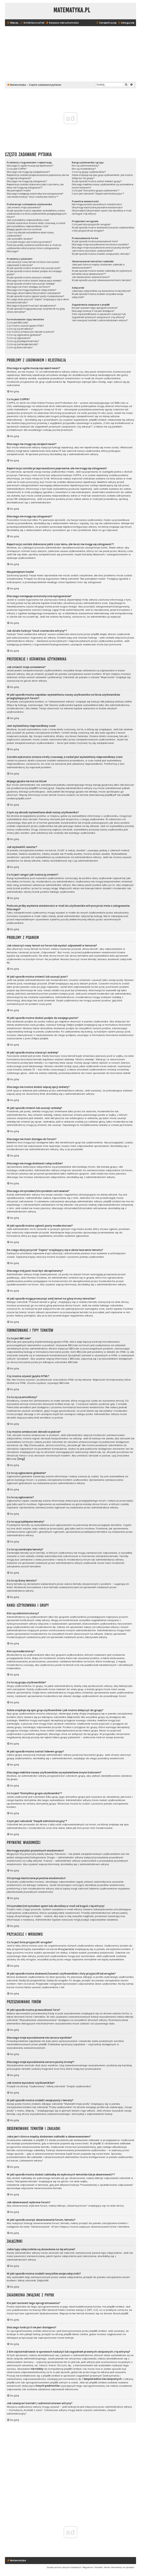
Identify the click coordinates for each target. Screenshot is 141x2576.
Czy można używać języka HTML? (25, 325)
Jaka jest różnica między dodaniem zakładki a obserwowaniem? (98, 266)
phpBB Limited (115, 2306)
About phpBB (120, 2313)
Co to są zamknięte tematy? (22, 344)
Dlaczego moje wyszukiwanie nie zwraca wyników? (100, 244)
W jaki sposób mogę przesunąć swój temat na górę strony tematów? (36, 310)
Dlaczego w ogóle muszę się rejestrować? (30, 165)
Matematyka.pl (71, 10)
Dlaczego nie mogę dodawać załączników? (31, 290)
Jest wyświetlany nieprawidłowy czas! (28, 220)
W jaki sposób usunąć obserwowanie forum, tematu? (101, 280)
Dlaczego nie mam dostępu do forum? (28, 286)
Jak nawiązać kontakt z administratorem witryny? (100, 320)
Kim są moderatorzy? (84, 168)
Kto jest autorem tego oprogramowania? (95, 307)
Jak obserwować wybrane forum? (91, 277)
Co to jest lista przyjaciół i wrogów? (91, 224)
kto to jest (69, 2362)
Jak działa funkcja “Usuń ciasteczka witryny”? (32, 196)
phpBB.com (23, 798)
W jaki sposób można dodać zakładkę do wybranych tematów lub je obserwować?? (102, 272)
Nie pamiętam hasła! (19, 190)
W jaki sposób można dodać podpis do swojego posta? (34, 273)
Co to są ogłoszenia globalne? (24, 335)
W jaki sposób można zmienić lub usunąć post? (34, 268)
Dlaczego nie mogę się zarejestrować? (28, 172)
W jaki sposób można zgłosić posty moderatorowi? (35, 296)
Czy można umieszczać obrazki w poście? (30, 331)
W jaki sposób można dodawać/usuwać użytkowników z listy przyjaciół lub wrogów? (103, 229)
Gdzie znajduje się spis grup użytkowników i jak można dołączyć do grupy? (102, 177)
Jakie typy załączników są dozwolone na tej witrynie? (101, 291)
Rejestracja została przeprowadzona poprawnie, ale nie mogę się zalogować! (38, 177)
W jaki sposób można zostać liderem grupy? (97, 181)
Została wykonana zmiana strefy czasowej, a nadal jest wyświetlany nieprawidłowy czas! (36, 225)
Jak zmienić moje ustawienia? (24, 207)
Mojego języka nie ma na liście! (24, 229)
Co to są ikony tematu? (20, 347)
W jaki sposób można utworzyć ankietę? (29, 277)
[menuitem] (32, 22)
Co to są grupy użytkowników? (89, 172)
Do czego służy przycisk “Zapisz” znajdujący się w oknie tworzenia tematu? (38, 301)
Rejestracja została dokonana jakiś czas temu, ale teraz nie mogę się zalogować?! (35, 186)
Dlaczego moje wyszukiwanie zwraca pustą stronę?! (101, 247)
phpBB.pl (110, 795)
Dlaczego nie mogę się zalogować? (27, 181)
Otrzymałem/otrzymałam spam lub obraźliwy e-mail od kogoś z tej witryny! (101, 212)
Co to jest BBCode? (17, 322)
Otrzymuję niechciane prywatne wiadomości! (97, 207)
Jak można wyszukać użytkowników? (92, 250)
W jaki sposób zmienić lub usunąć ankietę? (31, 283)
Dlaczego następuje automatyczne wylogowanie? (35, 193)
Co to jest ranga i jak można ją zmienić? (29, 242)
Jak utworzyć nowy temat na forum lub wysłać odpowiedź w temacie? (33, 264)
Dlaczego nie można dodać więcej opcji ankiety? (34, 280)
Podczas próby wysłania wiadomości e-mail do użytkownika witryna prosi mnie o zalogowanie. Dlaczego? (34, 248)
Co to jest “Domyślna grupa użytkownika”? (95, 190)
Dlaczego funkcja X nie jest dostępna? (93, 311)
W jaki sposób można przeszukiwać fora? (95, 241)
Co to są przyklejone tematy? (23, 341)
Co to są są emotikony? (20, 328)
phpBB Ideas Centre (76, 2334)
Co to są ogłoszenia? (19, 338)
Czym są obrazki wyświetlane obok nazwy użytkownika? (30, 234)
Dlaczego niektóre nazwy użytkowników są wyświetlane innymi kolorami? (102, 186)
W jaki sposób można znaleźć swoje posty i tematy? (101, 253)
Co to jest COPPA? (17, 168)
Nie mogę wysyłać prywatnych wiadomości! (97, 204)
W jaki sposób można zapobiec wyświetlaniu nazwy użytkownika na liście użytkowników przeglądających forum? (37, 213)
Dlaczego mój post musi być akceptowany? (31, 305)
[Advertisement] (70, 54)
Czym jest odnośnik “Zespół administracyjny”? (98, 193)
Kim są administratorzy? (85, 165)
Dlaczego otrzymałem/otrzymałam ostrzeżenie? (34, 293)
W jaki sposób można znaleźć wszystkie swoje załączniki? (97, 296)
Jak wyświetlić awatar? (20, 238)
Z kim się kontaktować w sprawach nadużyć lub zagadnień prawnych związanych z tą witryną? (99, 316)
